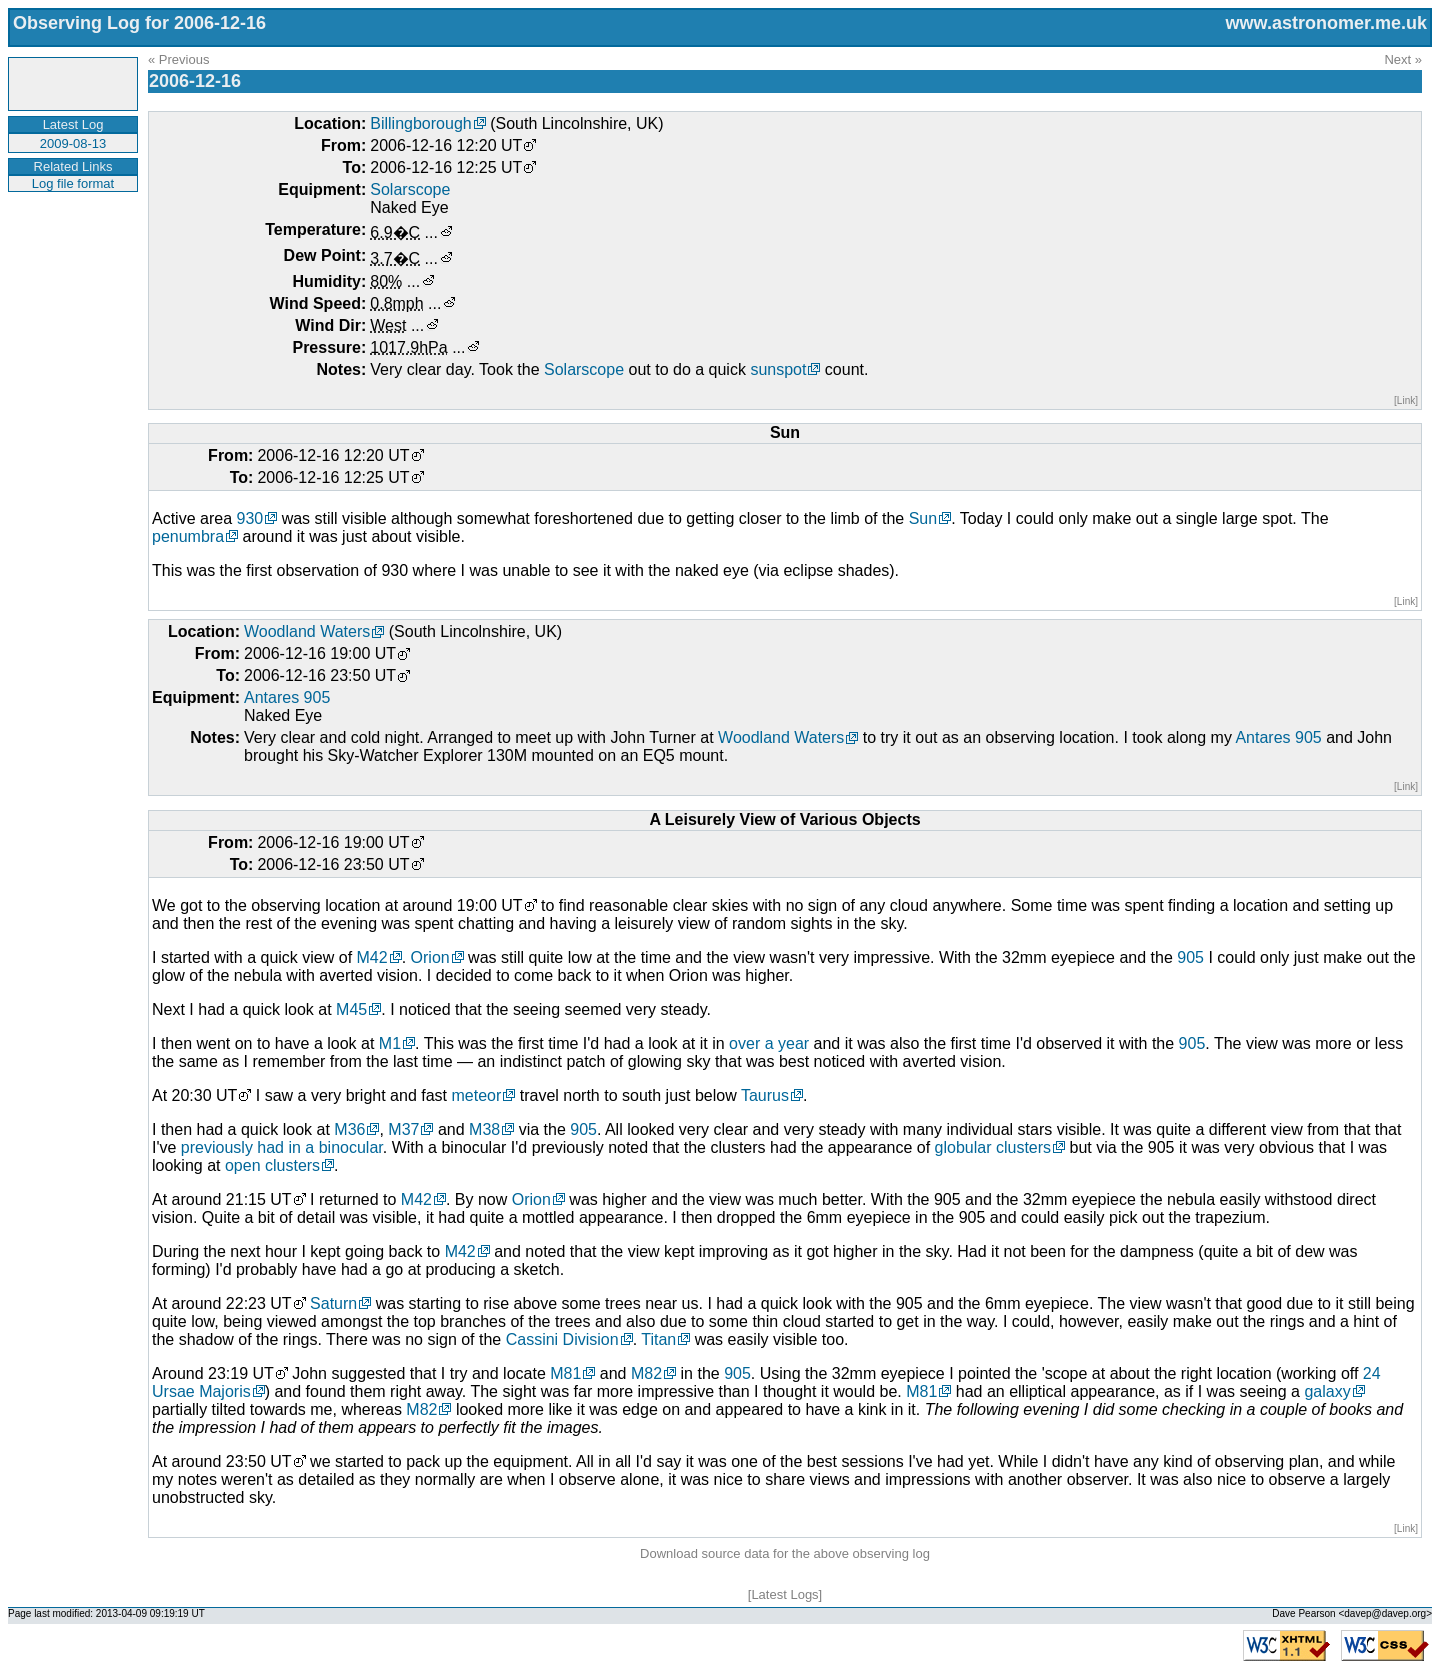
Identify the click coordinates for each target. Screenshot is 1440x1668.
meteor (476, 1095)
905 (1190, 957)
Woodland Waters (307, 631)
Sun (923, 518)
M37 (403, 1129)
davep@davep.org (1385, 1613)
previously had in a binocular (282, 1147)
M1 (390, 1043)
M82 (646, 1373)
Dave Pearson (1303, 1613)
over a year (769, 1043)
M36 (349, 1129)
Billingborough (420, 123)
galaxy (1327, 1391)
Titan (658, 1339)
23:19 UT (241, 1373)
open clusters (272, 1165)
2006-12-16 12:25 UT (446, 167)
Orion (430, 957)
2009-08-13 (73, 143)
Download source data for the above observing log (785, 1553)
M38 (484, 1129)
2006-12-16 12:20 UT (446, 145)
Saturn (333, 1303)
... (431, 232)
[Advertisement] (70, 254)
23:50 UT (259, 1461)
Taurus (765, 1095)
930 (249, 518)
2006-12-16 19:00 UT (320, 653)
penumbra (188, 536)
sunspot (778, 369)
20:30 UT (205, 1095)
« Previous (178, 59)
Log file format (73, 183)
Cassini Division (562, 1339)
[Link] (1406, 400)
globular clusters (993, 1147)
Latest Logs (784, 1594)
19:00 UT (490, 905)
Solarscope (410, 189)
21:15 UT (259, 1199)
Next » (1403, 59)
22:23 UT (259, 1303)
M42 (372, 957)
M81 (565, 1373)
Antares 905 (287, 697)
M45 (351, 1009)
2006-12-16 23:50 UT (320, 675)
